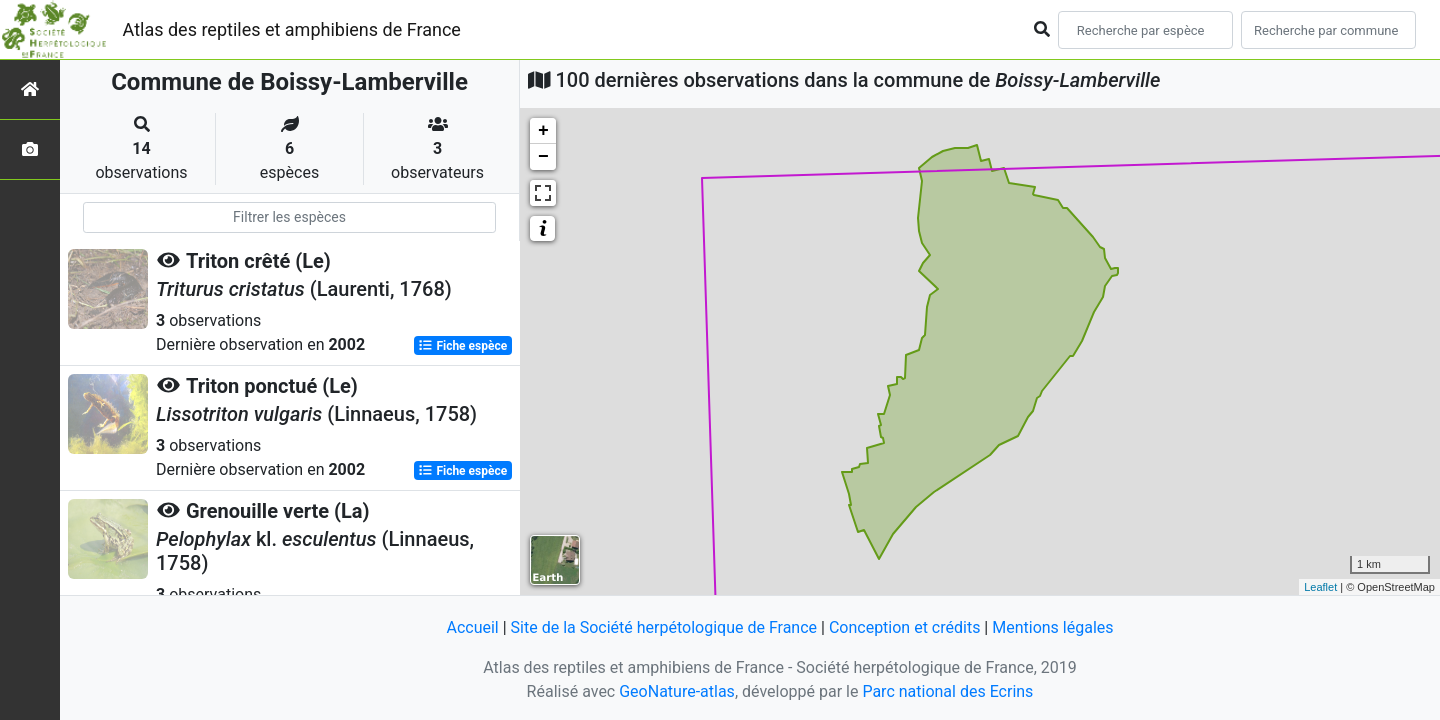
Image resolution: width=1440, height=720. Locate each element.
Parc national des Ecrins (947, 691)
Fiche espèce (462, 346)
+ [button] (543, 131)
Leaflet (1320, 587)
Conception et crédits (905, 627)
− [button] (543, 157)
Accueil (472, 627)
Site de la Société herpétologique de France (664, 627)
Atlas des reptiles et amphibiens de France (292, 29)
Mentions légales (1052, 627)
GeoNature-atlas (677, 691)
